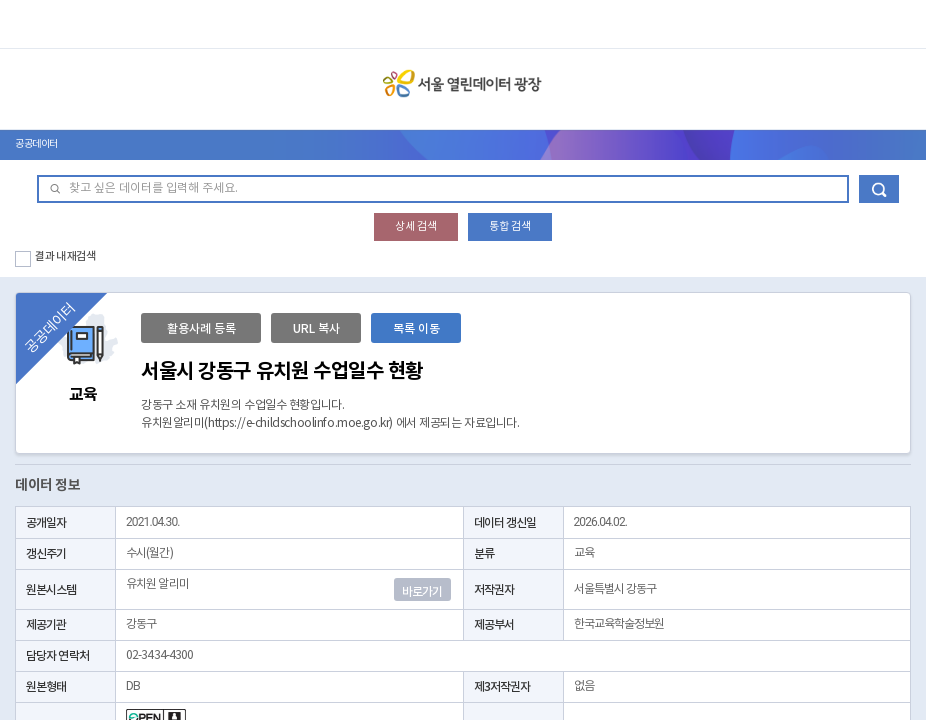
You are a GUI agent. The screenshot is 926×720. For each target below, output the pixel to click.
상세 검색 (416, 226)
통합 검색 (510, 226)
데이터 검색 (879, 189)
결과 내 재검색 (65, 256)
